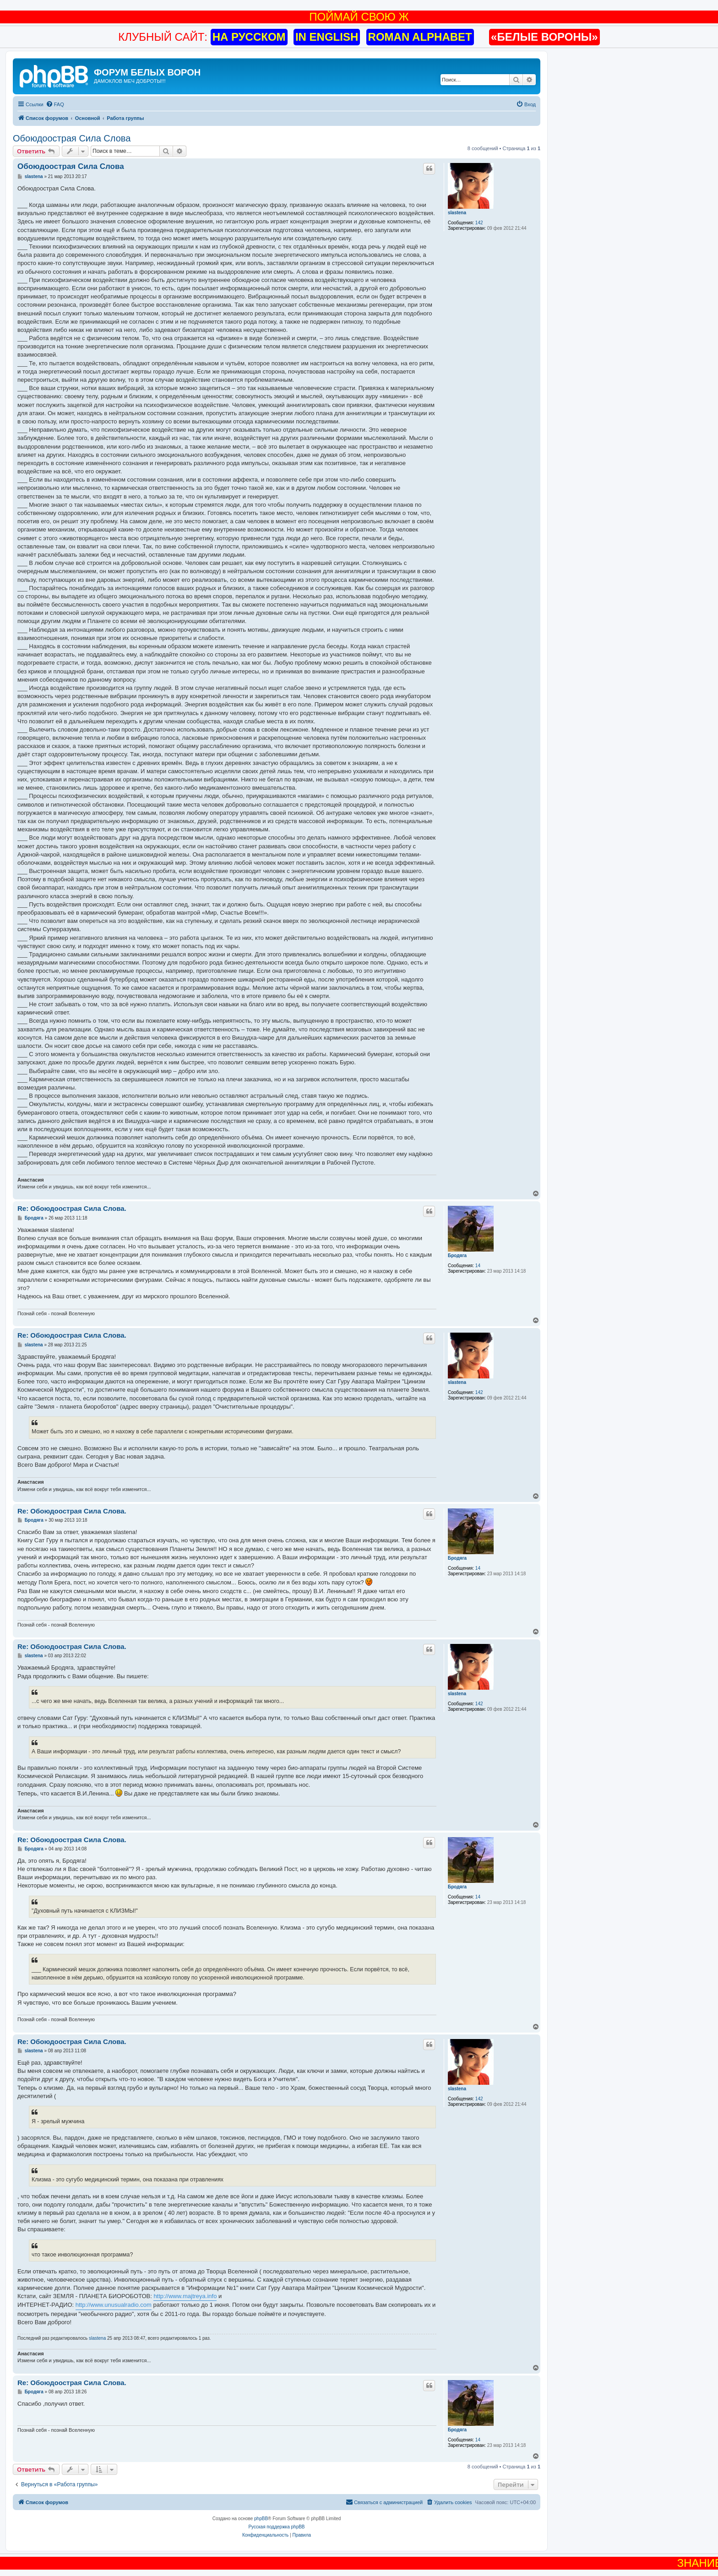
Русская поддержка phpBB (276, 2526)
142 (479, 222)
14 (477, 1265)
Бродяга (457, 1255)
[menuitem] (55, 104)
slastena (457, 212)
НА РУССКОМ (249, 37)
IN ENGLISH (326, 37)
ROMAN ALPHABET (420, 37)
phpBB (261, 2518)
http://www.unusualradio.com (114, 2304)
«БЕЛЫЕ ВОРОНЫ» (544, 37)
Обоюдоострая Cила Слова (72, 138)
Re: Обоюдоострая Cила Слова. (71, 1208)
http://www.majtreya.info (185, 2296)
